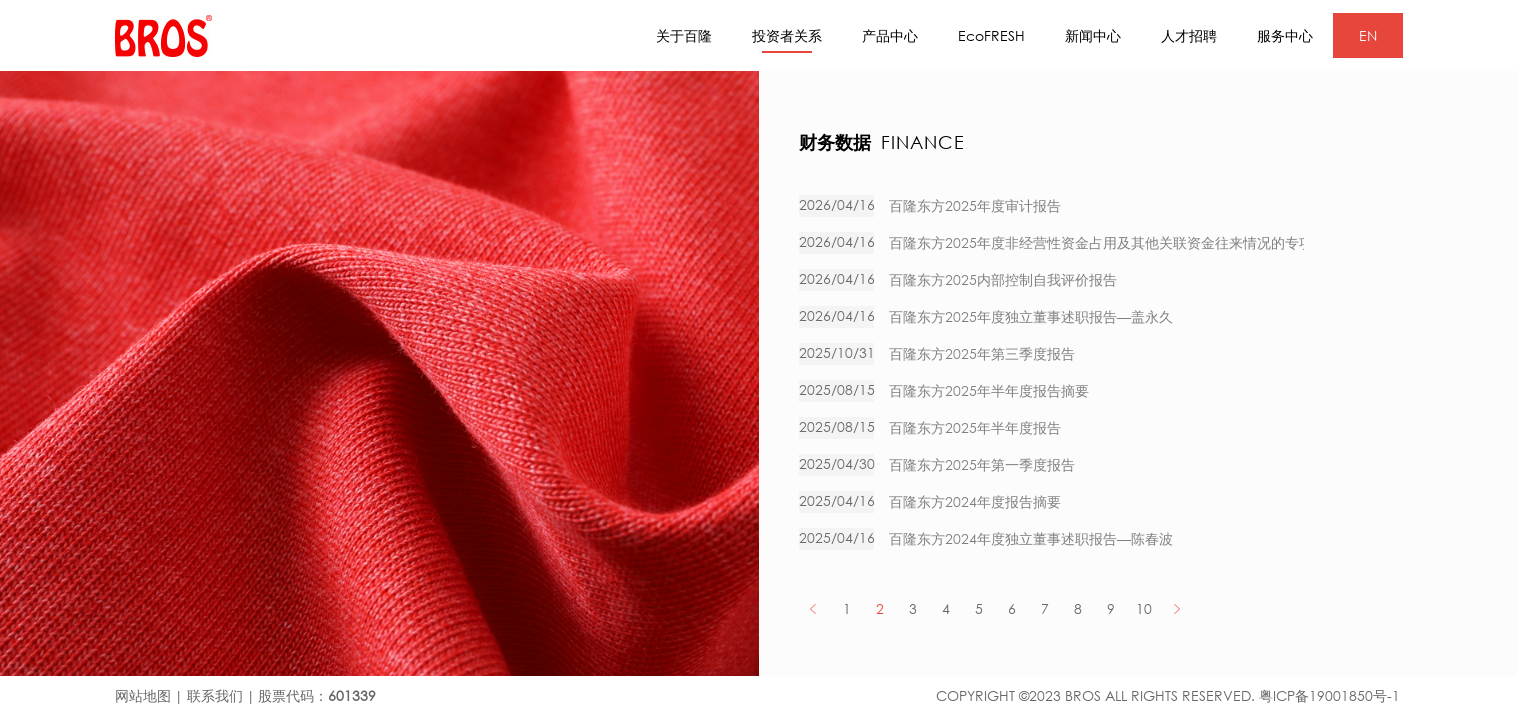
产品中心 (890, 35)
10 (1144, 608)
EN (1368, 35)
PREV (813, 608)
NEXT (1176, 608)
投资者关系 (787, 40)
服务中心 (1285, 35)
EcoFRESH (991, 35)
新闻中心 (1093, 35)
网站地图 (143, 695)
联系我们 (215, 695)
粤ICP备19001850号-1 (1329, 695)
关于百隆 (684, 35)
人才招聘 (1189, 35)
